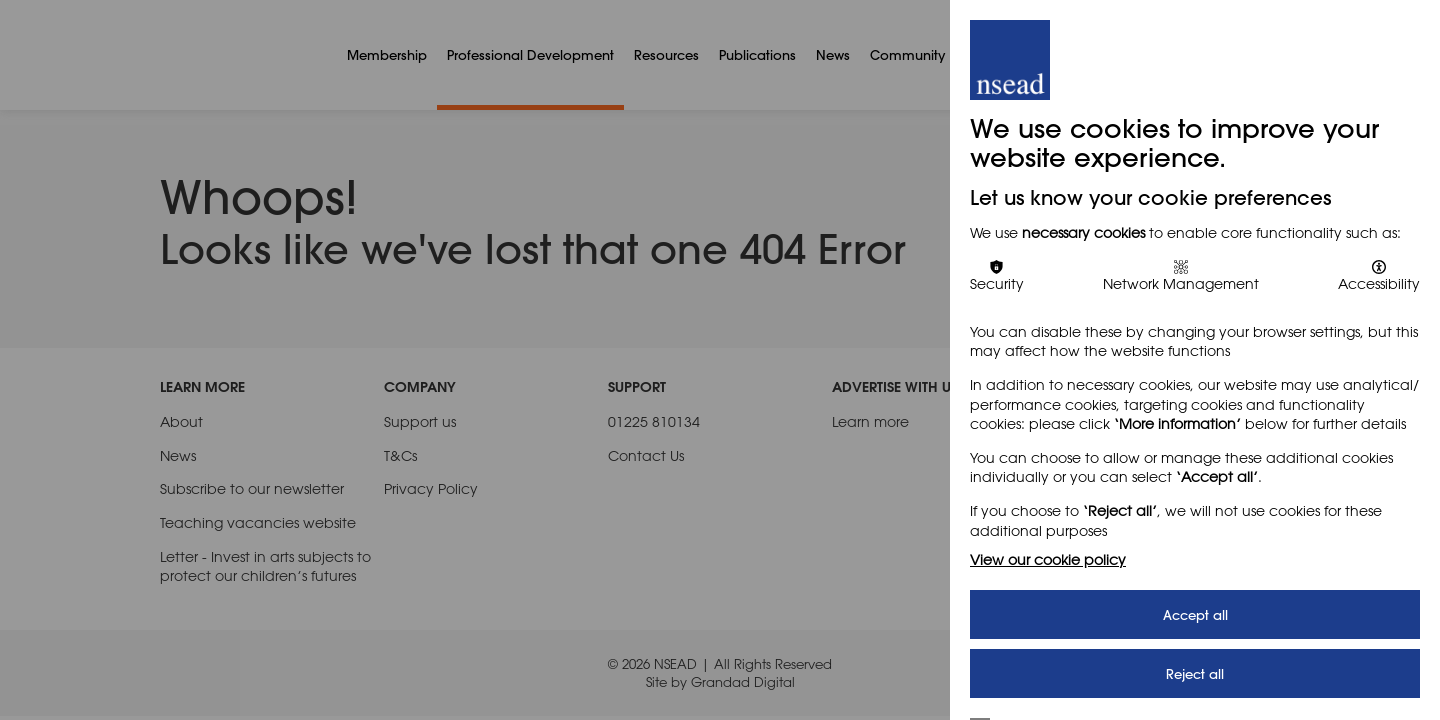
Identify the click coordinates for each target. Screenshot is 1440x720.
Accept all (1195, 614)
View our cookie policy (1048, 559)
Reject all (1195, 673)
